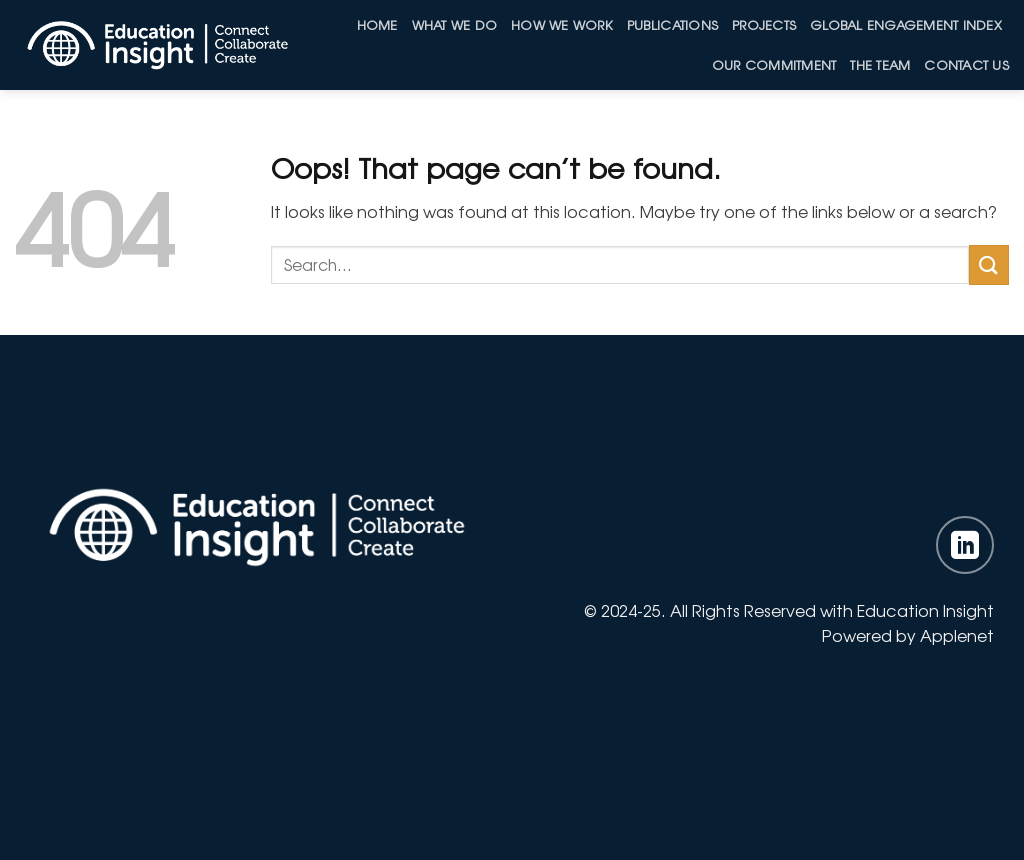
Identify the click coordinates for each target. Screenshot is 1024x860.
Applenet (957, 635)
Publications (672, 24)
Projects (764, 24)
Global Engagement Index (906, 24)
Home (377, 24)
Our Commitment (774, 64)
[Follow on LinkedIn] (965, 545)
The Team (880, 64)
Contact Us (966, 64)
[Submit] (989, 264)
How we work (562, 24)
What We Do (455, 24)
